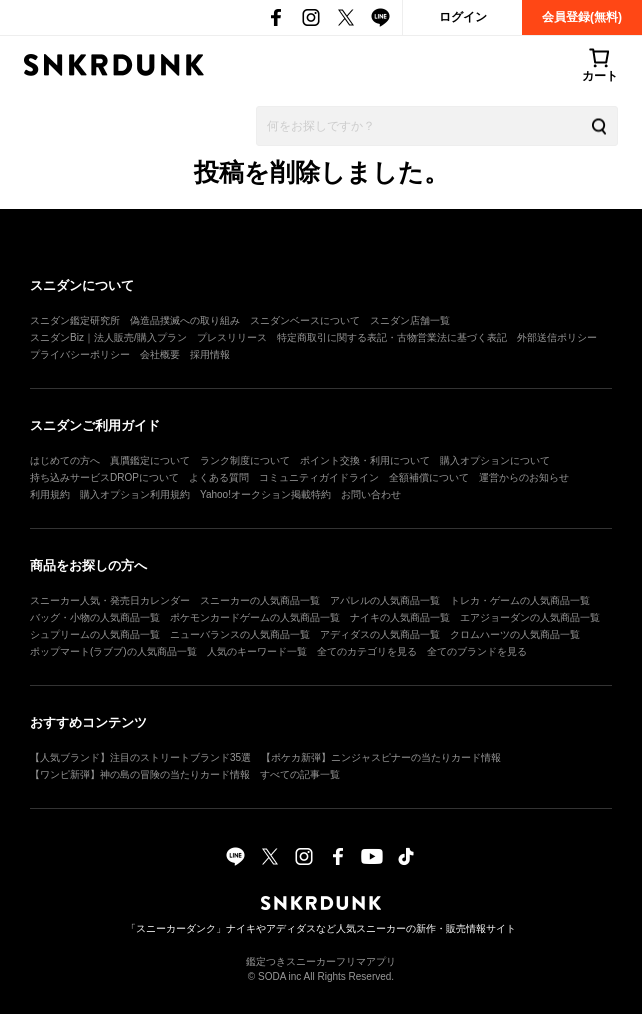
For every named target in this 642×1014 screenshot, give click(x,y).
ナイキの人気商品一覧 (400, 617)
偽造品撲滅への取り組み (185, 320)
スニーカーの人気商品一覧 (260, 600)
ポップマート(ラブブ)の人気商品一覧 (113, 651)
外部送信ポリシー (557, 337)
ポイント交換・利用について (365, 460)
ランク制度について (245, 460)
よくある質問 (219, 477)
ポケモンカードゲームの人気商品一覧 (255, 617)
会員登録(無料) (582, 17)
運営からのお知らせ (524, 477)
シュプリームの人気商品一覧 (95, 634)
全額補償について (429, 477)
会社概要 (160, 354)
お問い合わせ (371, 494)
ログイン (463, 17)
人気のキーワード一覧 (257, 651)
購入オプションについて (495, 460)
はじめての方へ (65, 460)
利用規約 (50, 494)
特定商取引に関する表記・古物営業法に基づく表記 (392, 337)
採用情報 (210, 354)
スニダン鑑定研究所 (75, 320)
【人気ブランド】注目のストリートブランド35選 (140, 757)
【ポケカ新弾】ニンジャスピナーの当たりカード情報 (381, 757)
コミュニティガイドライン (319, 477)
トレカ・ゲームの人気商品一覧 (520, 600)
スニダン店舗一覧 (410, 320)
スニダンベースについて (305, 320)
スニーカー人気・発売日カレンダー (110, 600)
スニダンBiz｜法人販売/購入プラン (108, 337)
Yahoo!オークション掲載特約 (265, 494)
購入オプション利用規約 (135, 494)
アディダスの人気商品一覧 (380, 634)
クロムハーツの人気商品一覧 (515, 634)
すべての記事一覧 (300, 774)
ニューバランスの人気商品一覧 (240, 634)
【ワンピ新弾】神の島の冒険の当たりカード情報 (140, 774)
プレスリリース (232, 337)
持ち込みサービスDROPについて (104, 477)
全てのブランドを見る (477, 651)
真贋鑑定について (150, 460)
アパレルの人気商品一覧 (385, 600)
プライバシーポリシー (80, 354)
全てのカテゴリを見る (367, 651)
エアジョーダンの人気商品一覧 (530, 617)
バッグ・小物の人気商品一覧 (95, 617)
